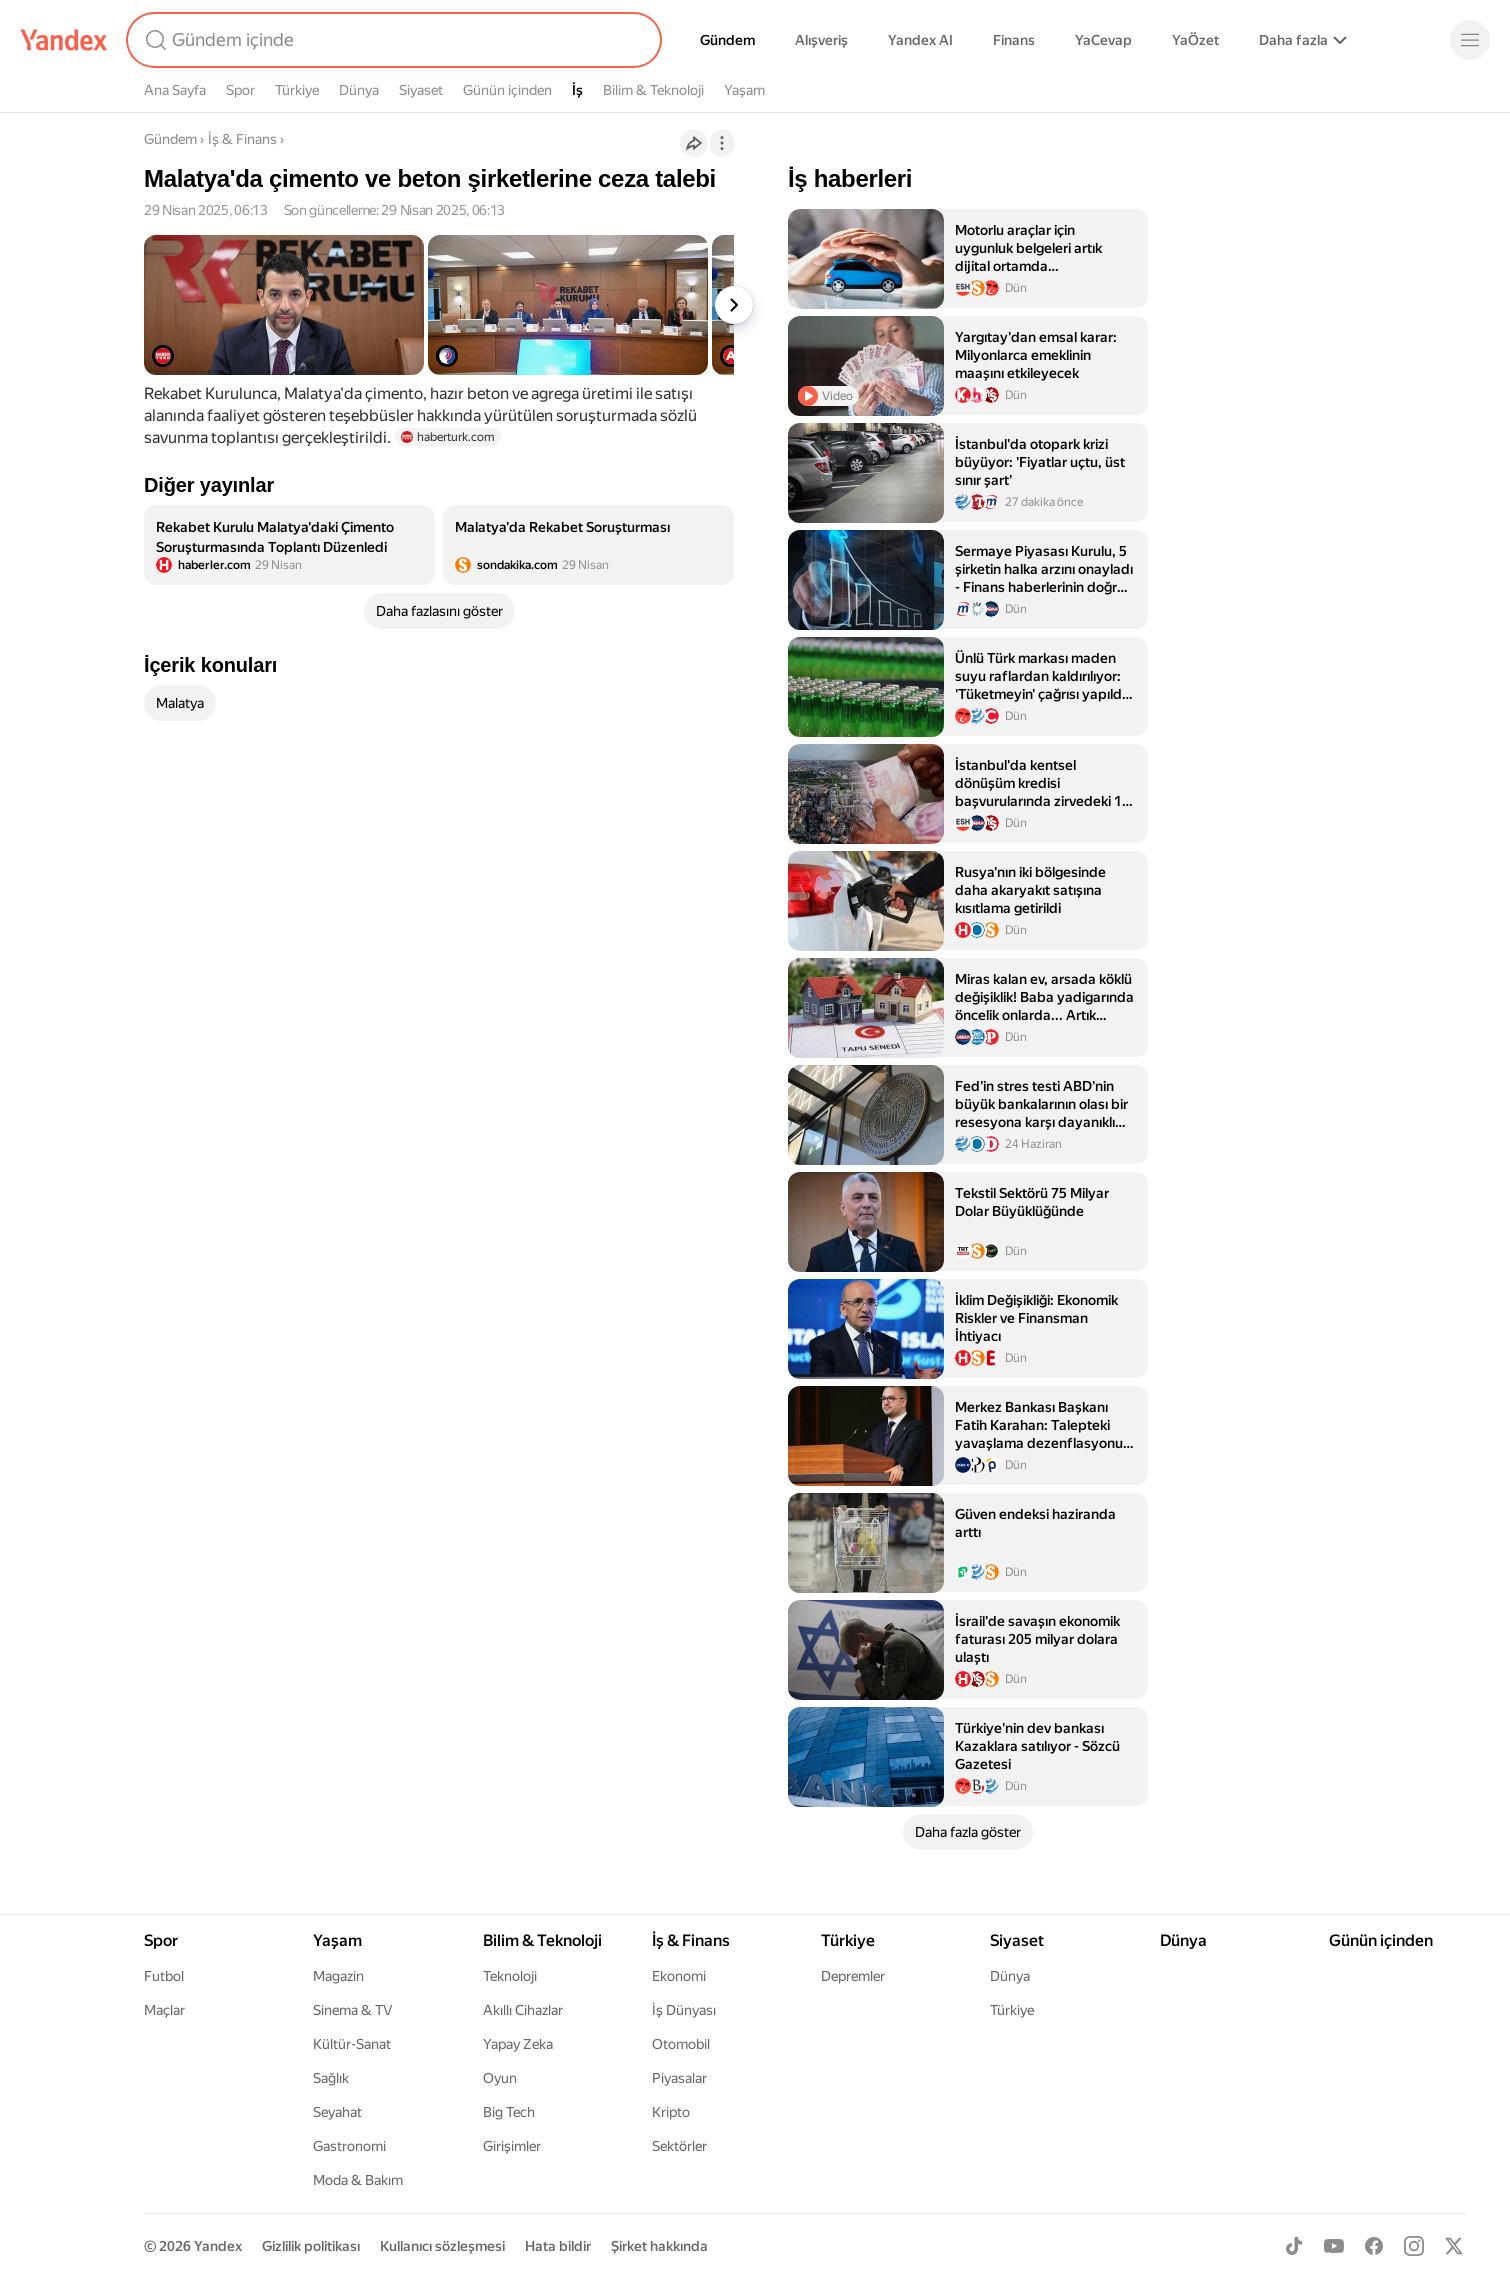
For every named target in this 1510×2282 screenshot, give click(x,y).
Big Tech (509, 2112)
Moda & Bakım (358, 2180)
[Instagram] (1414, 2246)
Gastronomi (349, 2146)
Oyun (500, 2078)
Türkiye (297, 90)
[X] (1454, 2246)
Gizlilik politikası (311, 2246)
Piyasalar (679, 2078)
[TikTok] (1294, 2246)
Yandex (218, 2246)
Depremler (853, 1976)
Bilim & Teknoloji (653, 90)
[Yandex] (64, 40)
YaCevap (1103, 40)
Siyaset (421, 90)
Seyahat (337, 2112)
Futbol (164, 1976)
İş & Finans (242, 139)
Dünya (359, 90)
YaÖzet (1195, 40)
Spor (240, 90)
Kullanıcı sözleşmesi (442, 2246)
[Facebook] (1374, 2246)
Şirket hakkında (659, 2246)
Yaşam (744, 90)
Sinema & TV (352, 2010)
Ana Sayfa (175, 90)
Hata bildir (558, 2246)
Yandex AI (920, 40)
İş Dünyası (684, 2010)
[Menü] (1470, 40)
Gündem (727, 40)
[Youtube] (1334, 2246)
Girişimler (512, 2146)
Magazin (338, 1976)
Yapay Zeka (518, 2044)
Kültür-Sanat (352, 2044)
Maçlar (164, 2010)
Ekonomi (679, 1976)
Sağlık (331, 2078)
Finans (1014, 40)
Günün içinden (507, 90)
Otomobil (681, 2044)
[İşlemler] (722, 143)
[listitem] (289, 545)
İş (577, 90)
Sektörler (679, 2146)
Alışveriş (821, 40)
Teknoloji (510, 1976)
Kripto (671, 2112)
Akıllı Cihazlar (523, 2010)
